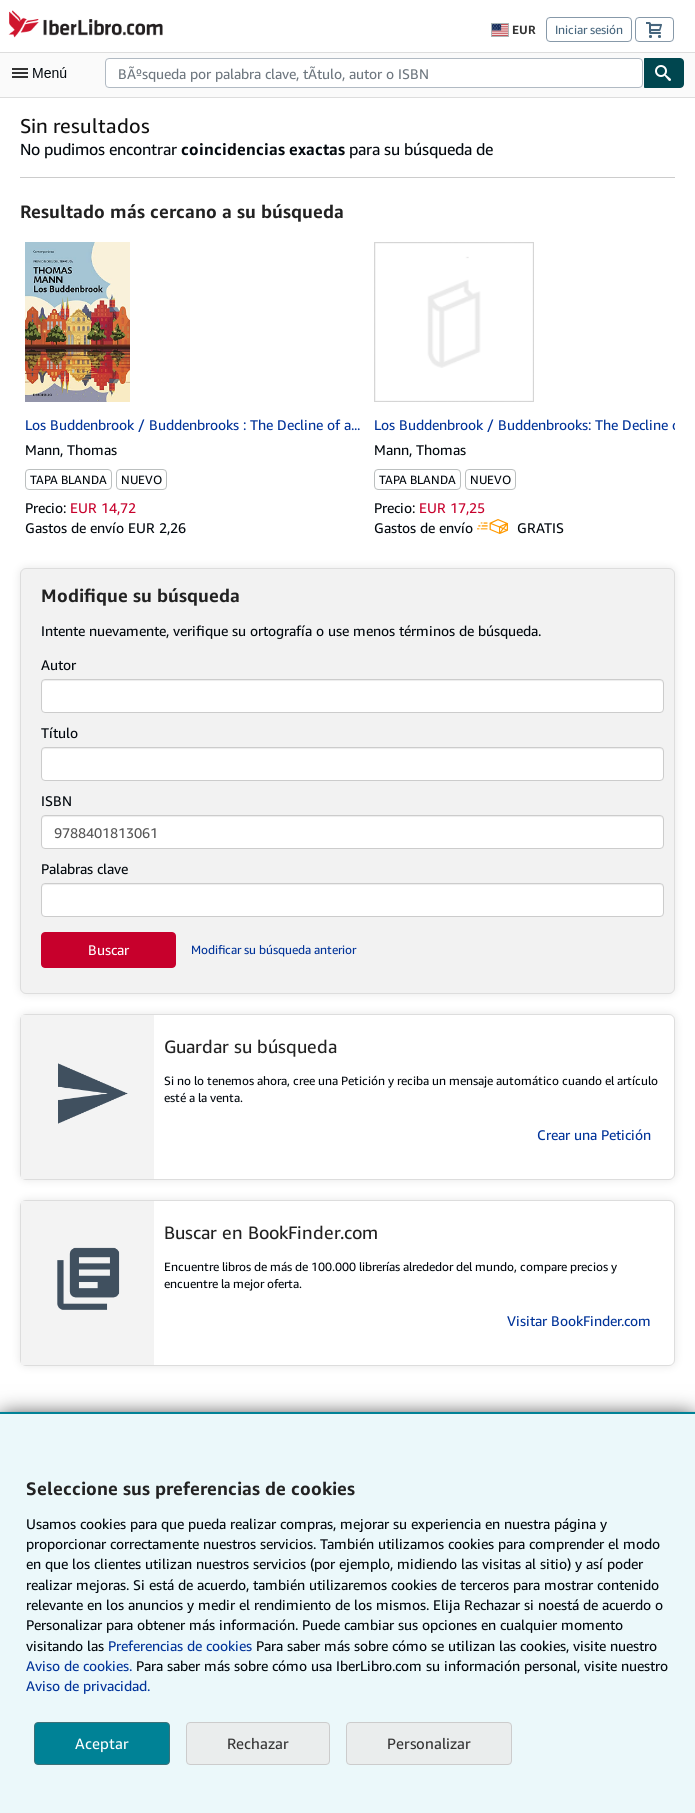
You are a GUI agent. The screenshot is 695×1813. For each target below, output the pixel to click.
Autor (58, 664)
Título (59, 732)
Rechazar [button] (258, 1743)
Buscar (108, 949)
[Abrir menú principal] (44, 73)
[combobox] (374, 73)
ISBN (56, 800)
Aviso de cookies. (79, 1665)
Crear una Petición (594, 1134)
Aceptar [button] (102, 1743)
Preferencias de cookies (180, 1645)
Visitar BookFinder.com (579, 1320)
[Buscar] (664, 73)
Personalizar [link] (429, 1743)
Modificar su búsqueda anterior (273, 949)
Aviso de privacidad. (88, 1685)
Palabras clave (84, 868)
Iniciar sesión (589, 29)
